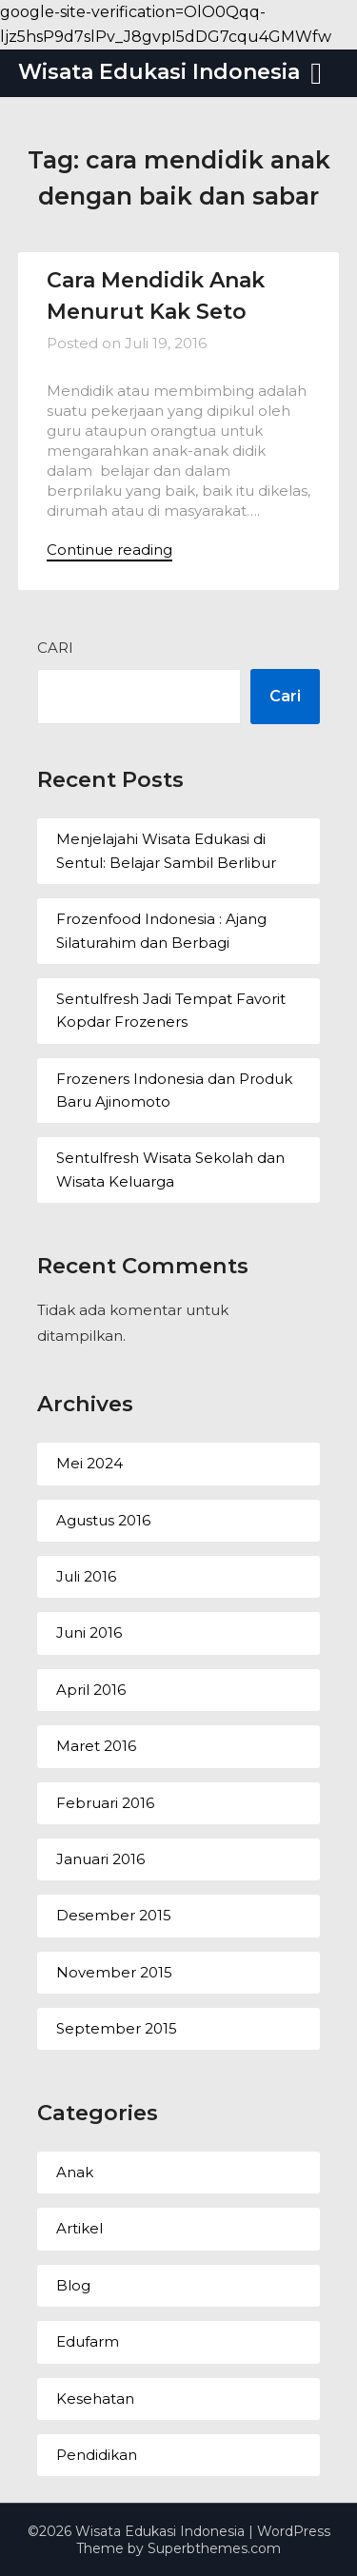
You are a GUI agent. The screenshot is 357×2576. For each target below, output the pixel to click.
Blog (73, 2285)
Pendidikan (96, 2455)
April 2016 (91, 1690)
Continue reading (109, 550)
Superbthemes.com (214, 2548)
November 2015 (114, 1972)
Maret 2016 (96, 1746)
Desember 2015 (113, 1915)
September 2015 (116, 2028)
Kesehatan (95, 2398)
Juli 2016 (86, 1576)
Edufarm (87, 2341)
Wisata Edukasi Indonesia (159, 72)
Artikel (79, 2228)
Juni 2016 (89, 1632)
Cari (55, 648)
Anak (74, 2172)
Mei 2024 (89, 1463)
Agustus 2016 (103, 1520)
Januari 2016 (100, 1859)
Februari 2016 (105, 1803)
